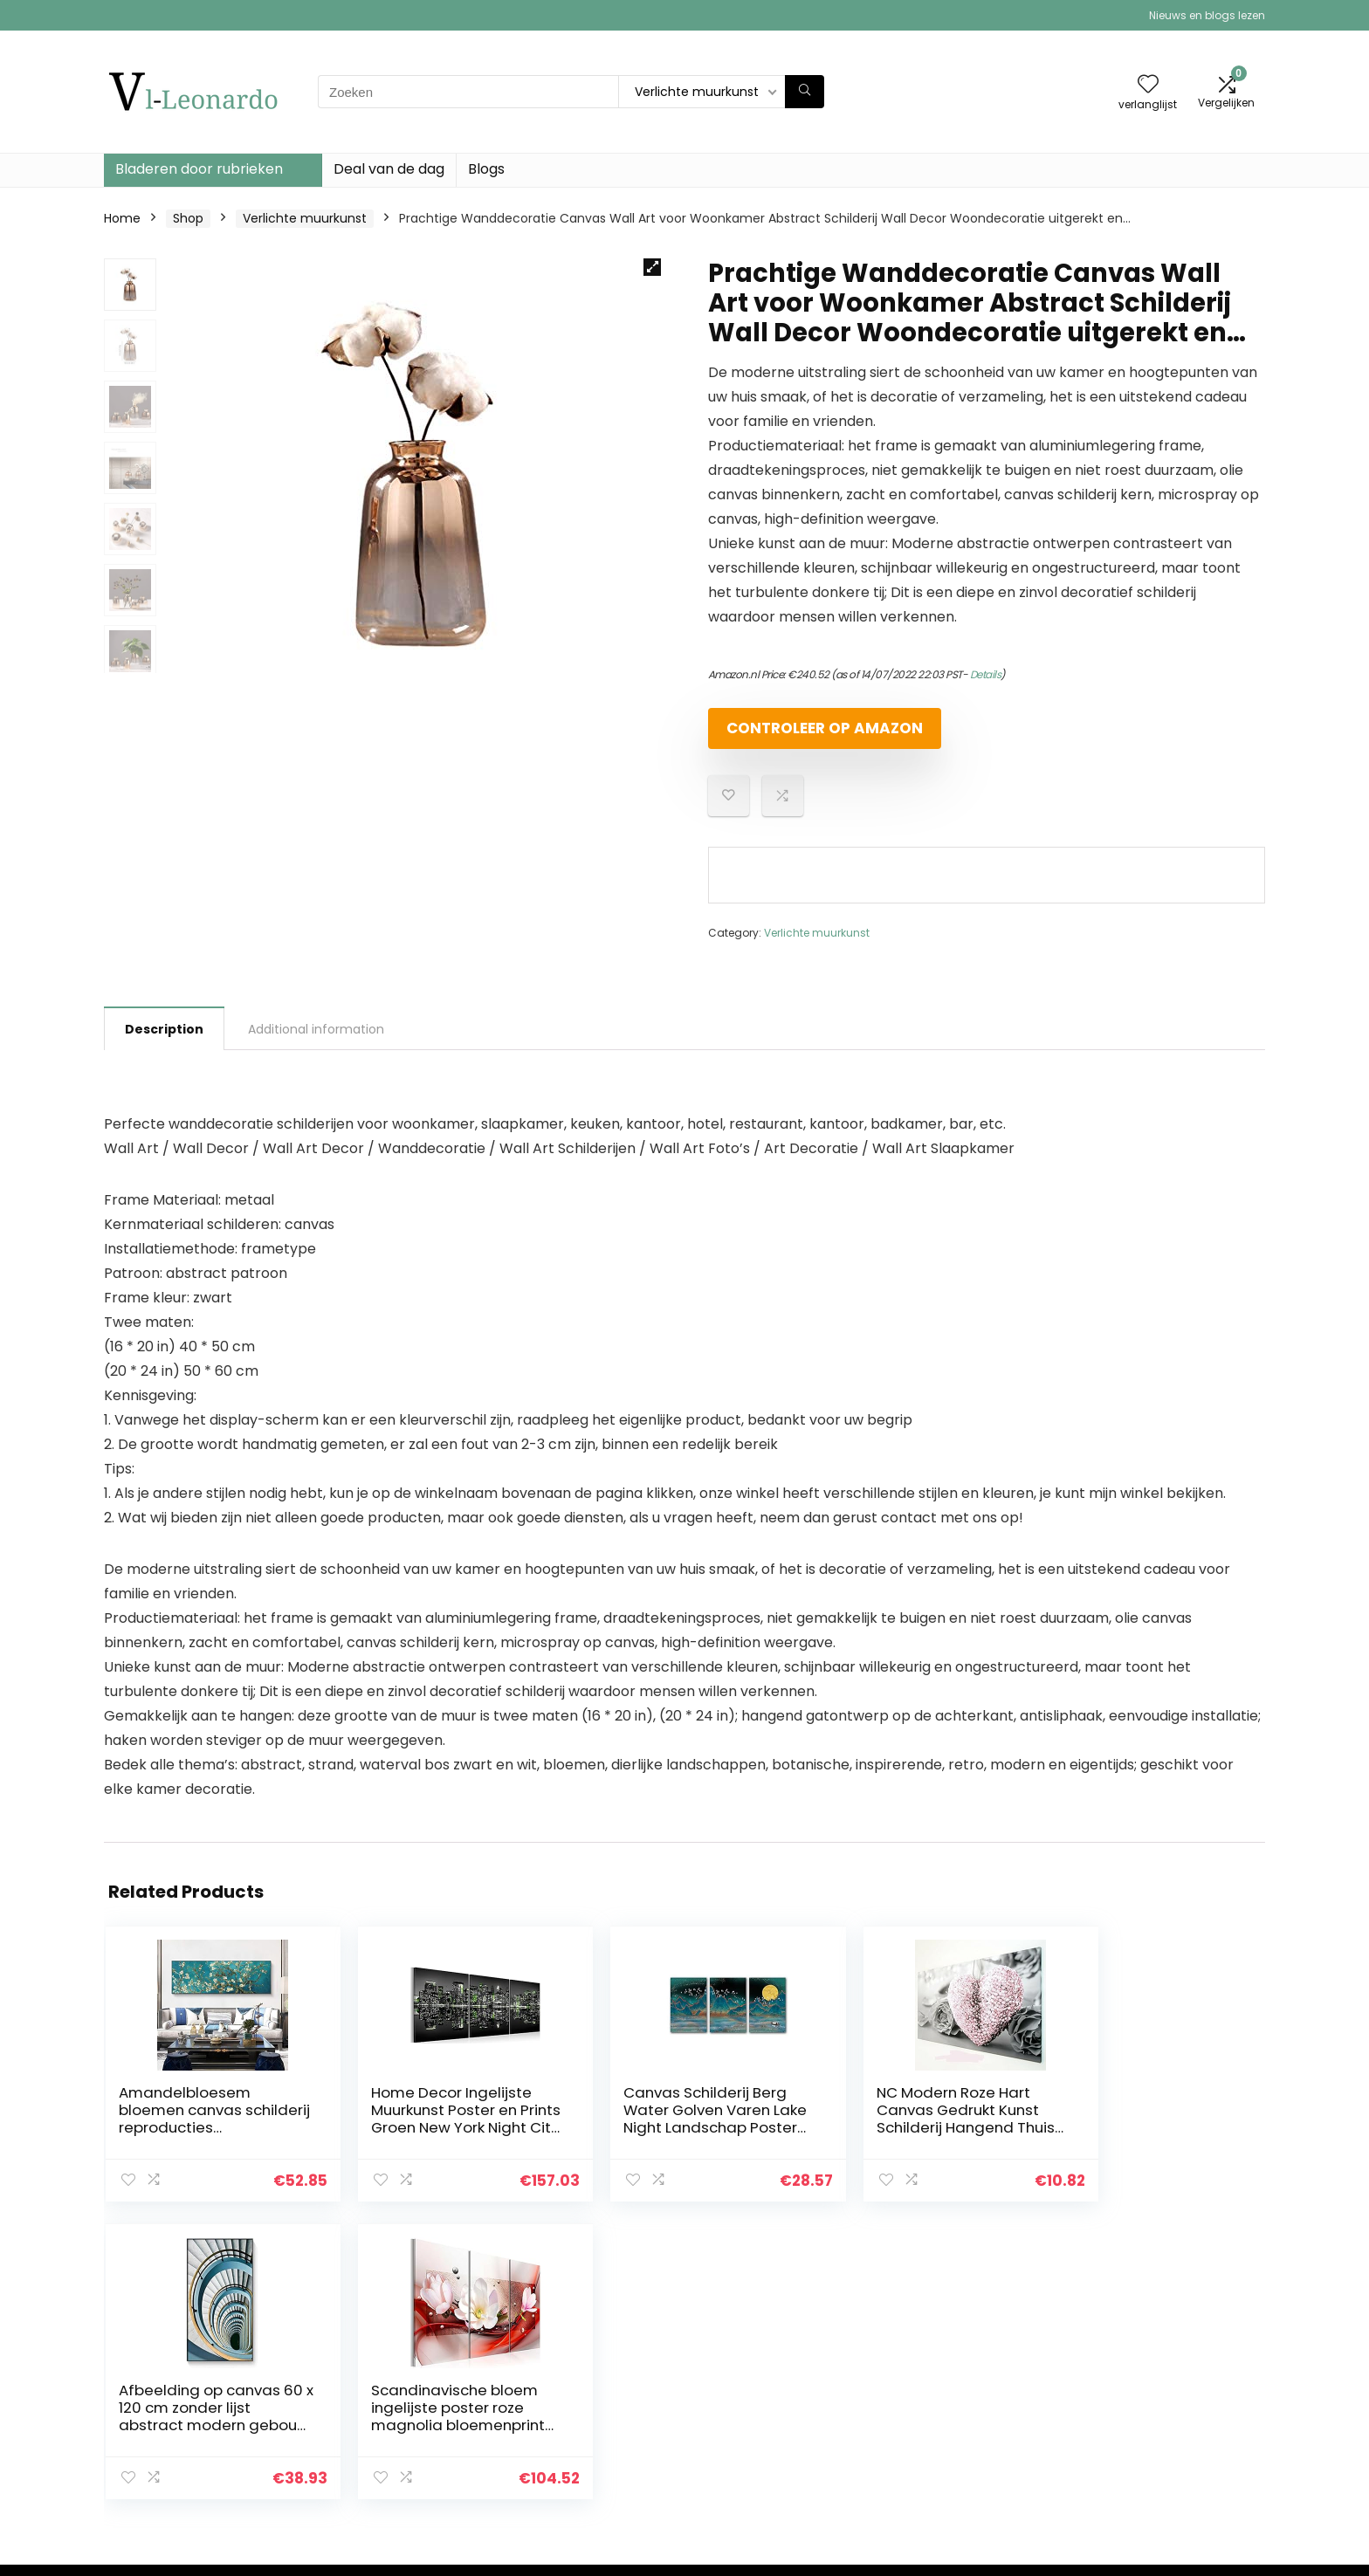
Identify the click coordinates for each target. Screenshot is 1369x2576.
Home (122, 218)
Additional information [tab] (316, 1044)
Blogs (486, 169)
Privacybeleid (1130, 2370)
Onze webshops (950, 2443)
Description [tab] (164, 1044)
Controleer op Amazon (808, 735)
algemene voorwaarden (1163, 2394)
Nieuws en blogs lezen (1207, 15)
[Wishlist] (1148, 85)
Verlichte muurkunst (305, 218)
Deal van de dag (389, 169)
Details (985, 674)
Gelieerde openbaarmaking (1173, 2419)
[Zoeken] (804, 91)
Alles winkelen (943, 2394)
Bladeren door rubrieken (199, 169)
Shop (188, 218)
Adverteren (936, 2467)
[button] (652, 267)
